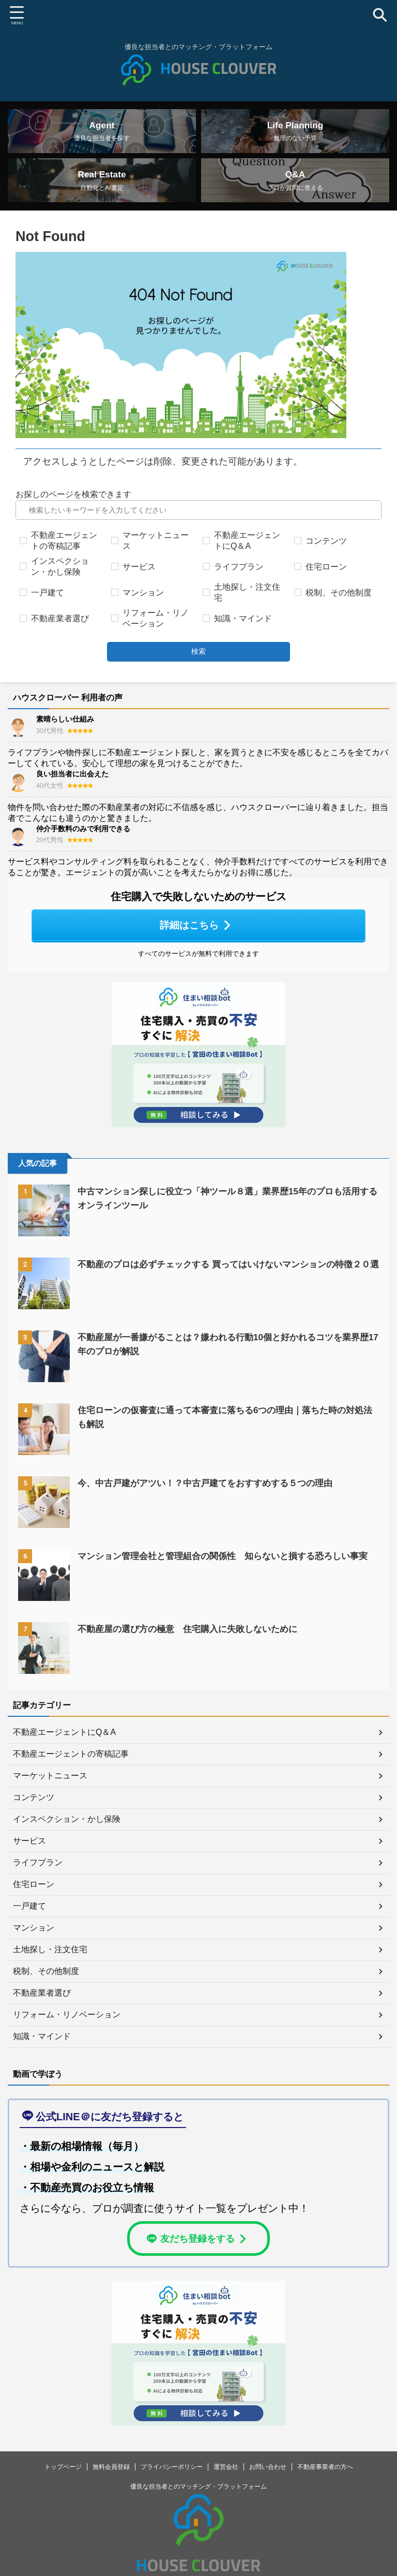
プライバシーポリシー (172, 2481)
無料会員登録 (111, 2481)
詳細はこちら (196, 939)
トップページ (63, 2481)
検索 (198, 667)
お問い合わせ (267, 2481)
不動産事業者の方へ (325, 2481)
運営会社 (225, 2481)
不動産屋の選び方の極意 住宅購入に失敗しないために (194, 1643)
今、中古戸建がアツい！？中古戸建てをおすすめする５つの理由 (212, 1497)
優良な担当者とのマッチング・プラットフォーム (198, 2501)
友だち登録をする (197, 2253)
